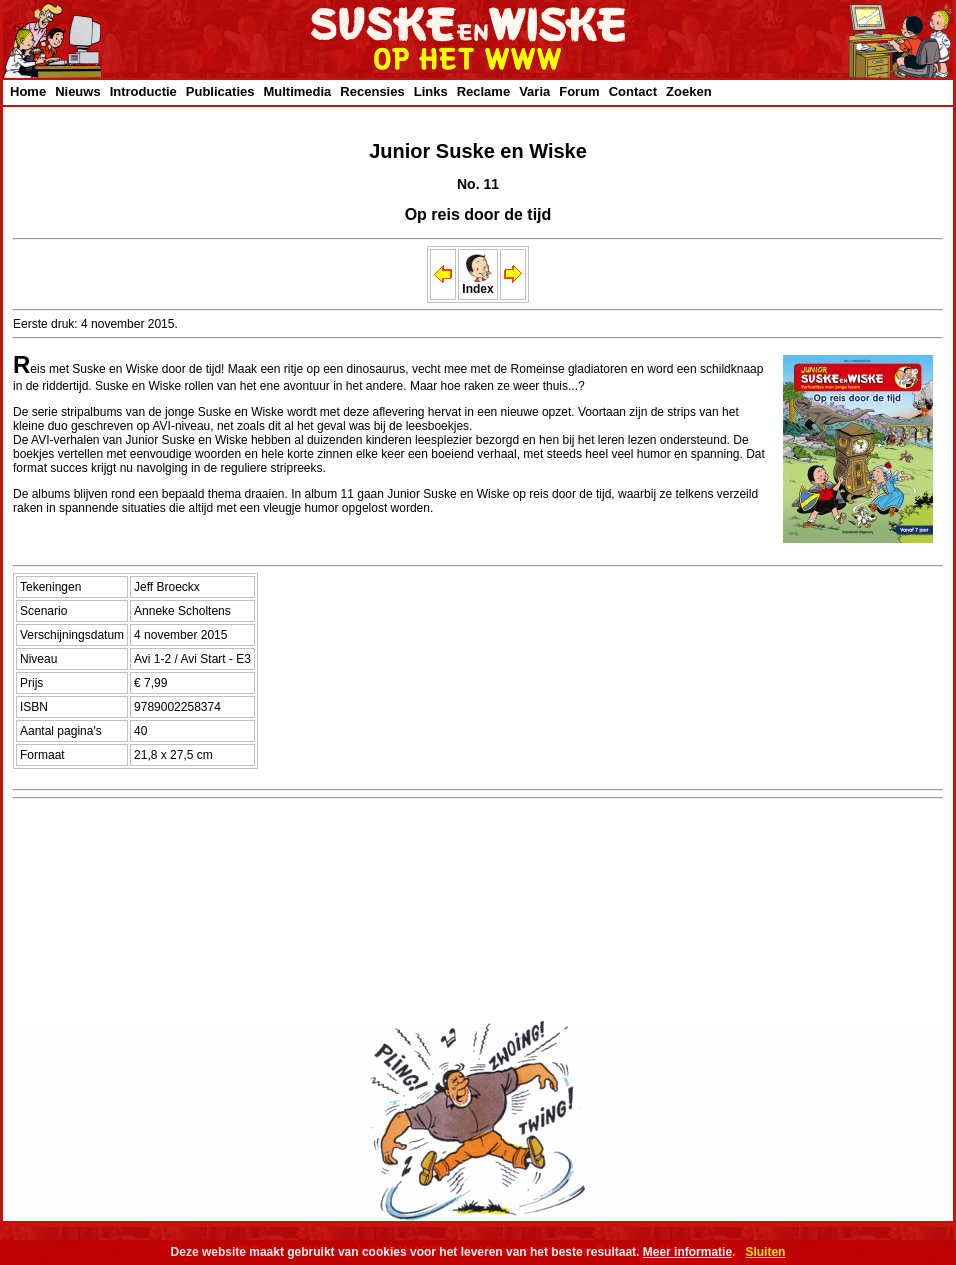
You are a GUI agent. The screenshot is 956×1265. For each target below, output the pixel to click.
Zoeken (689, 91)
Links (431, 91)
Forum (579, 91)
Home (28, 91)
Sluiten (765, 1252)
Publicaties (220, 91)
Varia (534, 91)
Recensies (372, 91)
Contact (633, 91)
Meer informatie (687, 1252)
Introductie (143, 91)
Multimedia (297, 91)
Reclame (483, 91)
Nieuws (78, 91)
